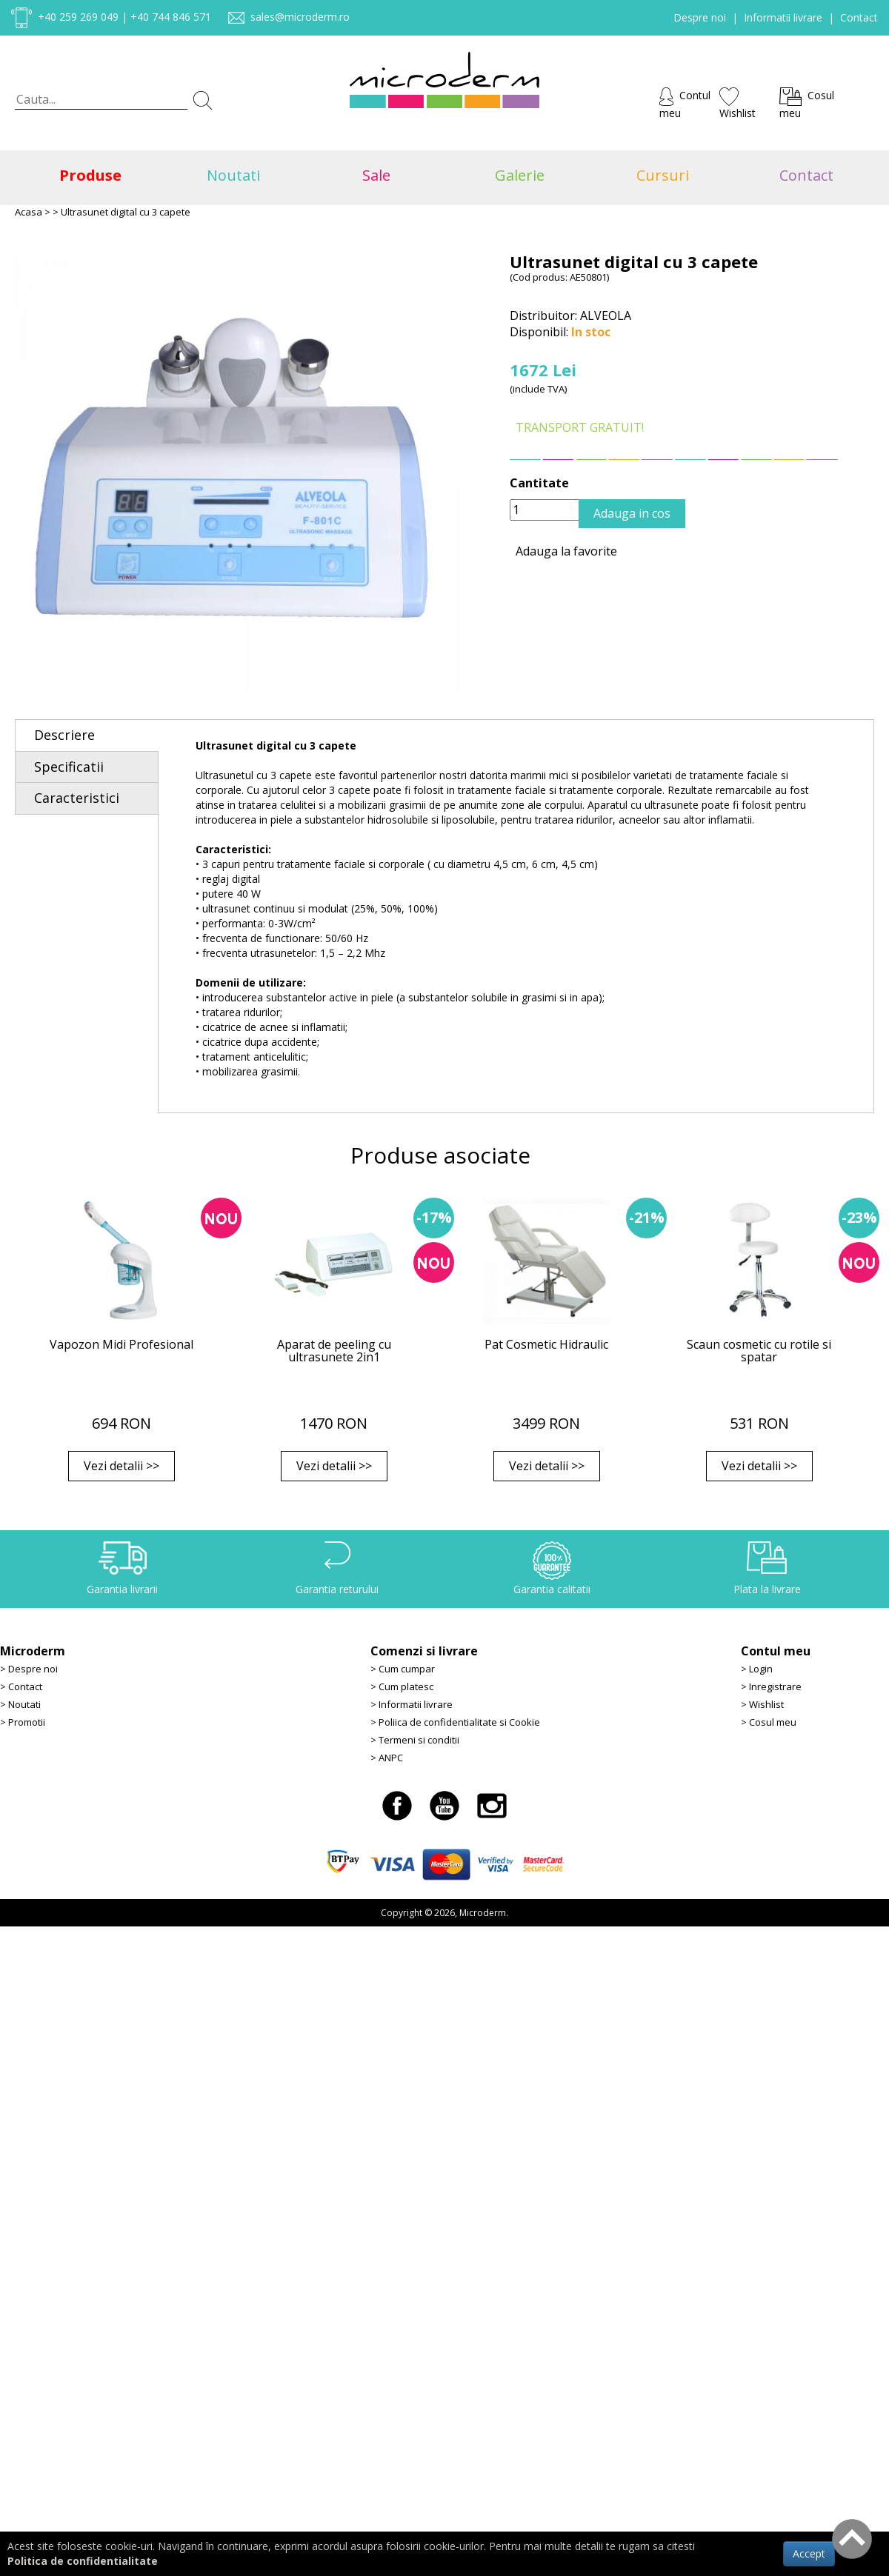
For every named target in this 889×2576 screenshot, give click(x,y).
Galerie (516, 175)
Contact (859, 17)
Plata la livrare (767, 1589)
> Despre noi (29, 1668)
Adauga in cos (631, 513)
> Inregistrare (771, 1686)
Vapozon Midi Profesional (121, 1344)
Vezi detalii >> (121, 1466)
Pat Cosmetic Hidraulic (546, 1344)
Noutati (229, 175)
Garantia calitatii (551, 1589)
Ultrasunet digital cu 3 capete (125, 211)
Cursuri (659, 175)
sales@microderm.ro (300, 17)
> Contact (21, 1686)
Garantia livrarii (122, 1589)
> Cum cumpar (402, 1668)
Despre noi (699, 17)
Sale (372, 175)
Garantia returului (337, 1589)
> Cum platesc (401, 1686)
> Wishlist (762, 1704)
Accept (809, 2553)
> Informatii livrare (411, 1704)
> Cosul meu (768, 1722)
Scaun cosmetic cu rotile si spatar (759, 1351)
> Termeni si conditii (414, 1739)
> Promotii (22, 1722)
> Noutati (20, 1704)
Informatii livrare (783, 17)
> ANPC (386, 1757)
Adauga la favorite (563, 551)
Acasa (28, 211)
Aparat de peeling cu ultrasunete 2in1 (334, 1351)
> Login (757, 1668)
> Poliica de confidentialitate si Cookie (455, 1722)
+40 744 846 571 (170, 17)
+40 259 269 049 (78, 17)
